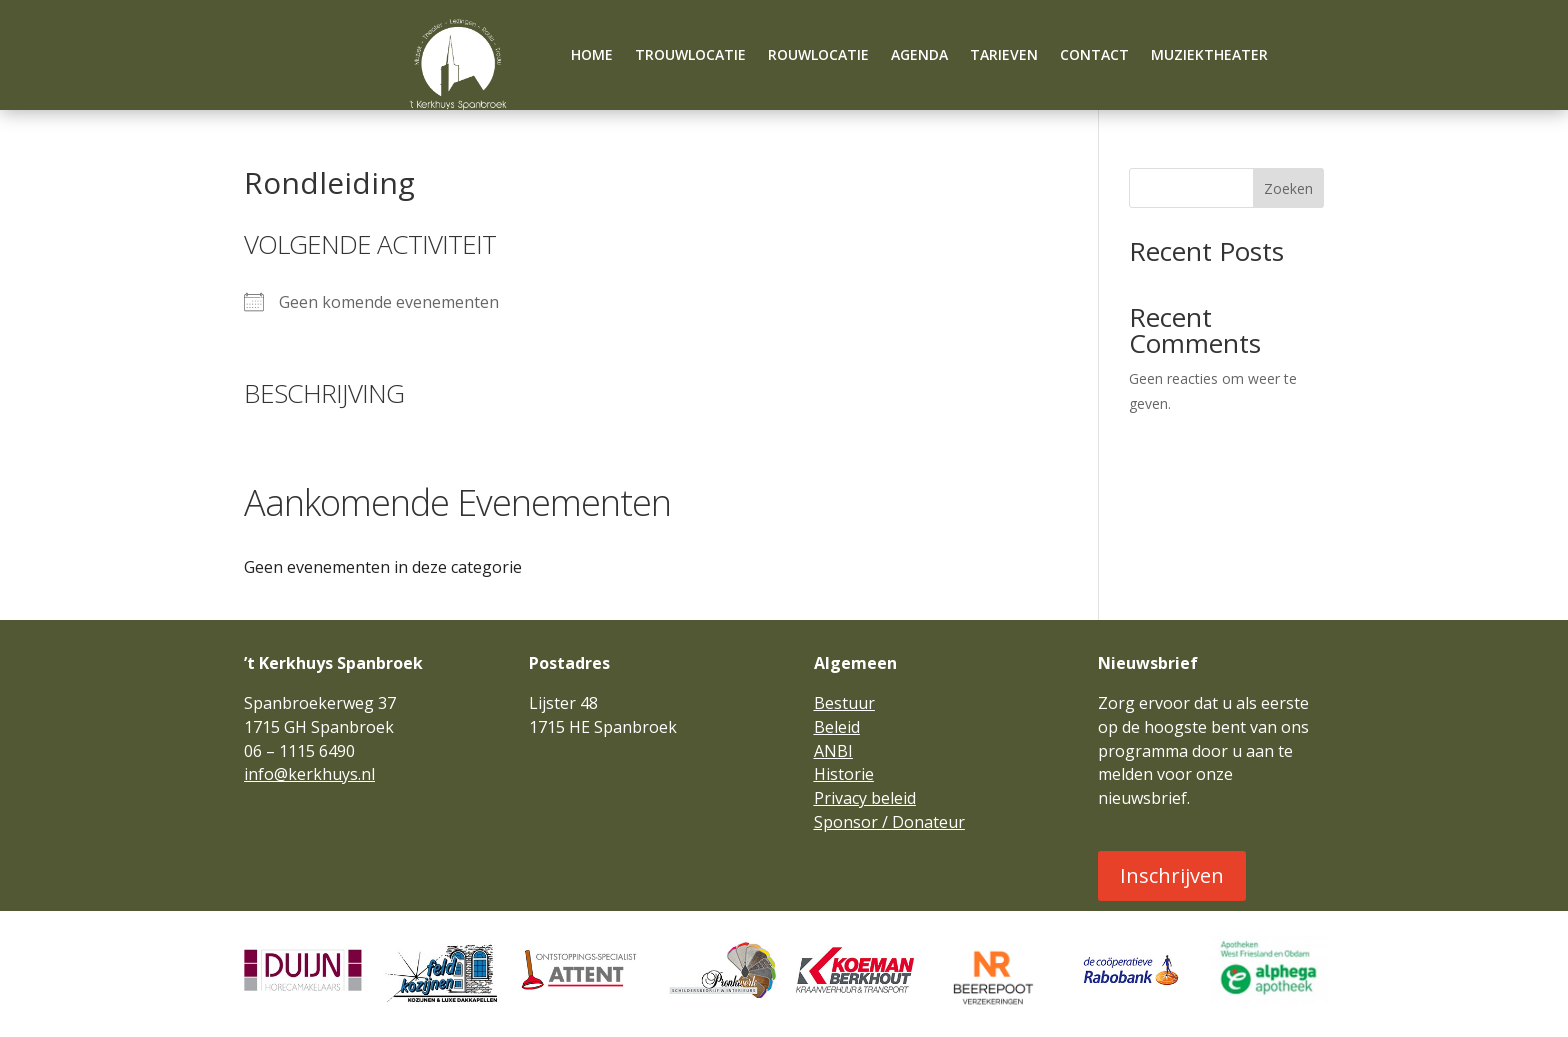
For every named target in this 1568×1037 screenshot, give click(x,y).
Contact (1094, 56)
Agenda (919, 56)
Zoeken (1288, 188)
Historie (844, 774)
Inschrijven (1172, 875)
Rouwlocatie (818, 56)
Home (592, 56)
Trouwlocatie (690, 56)
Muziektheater (1209, 56)
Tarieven (1004, 56)
